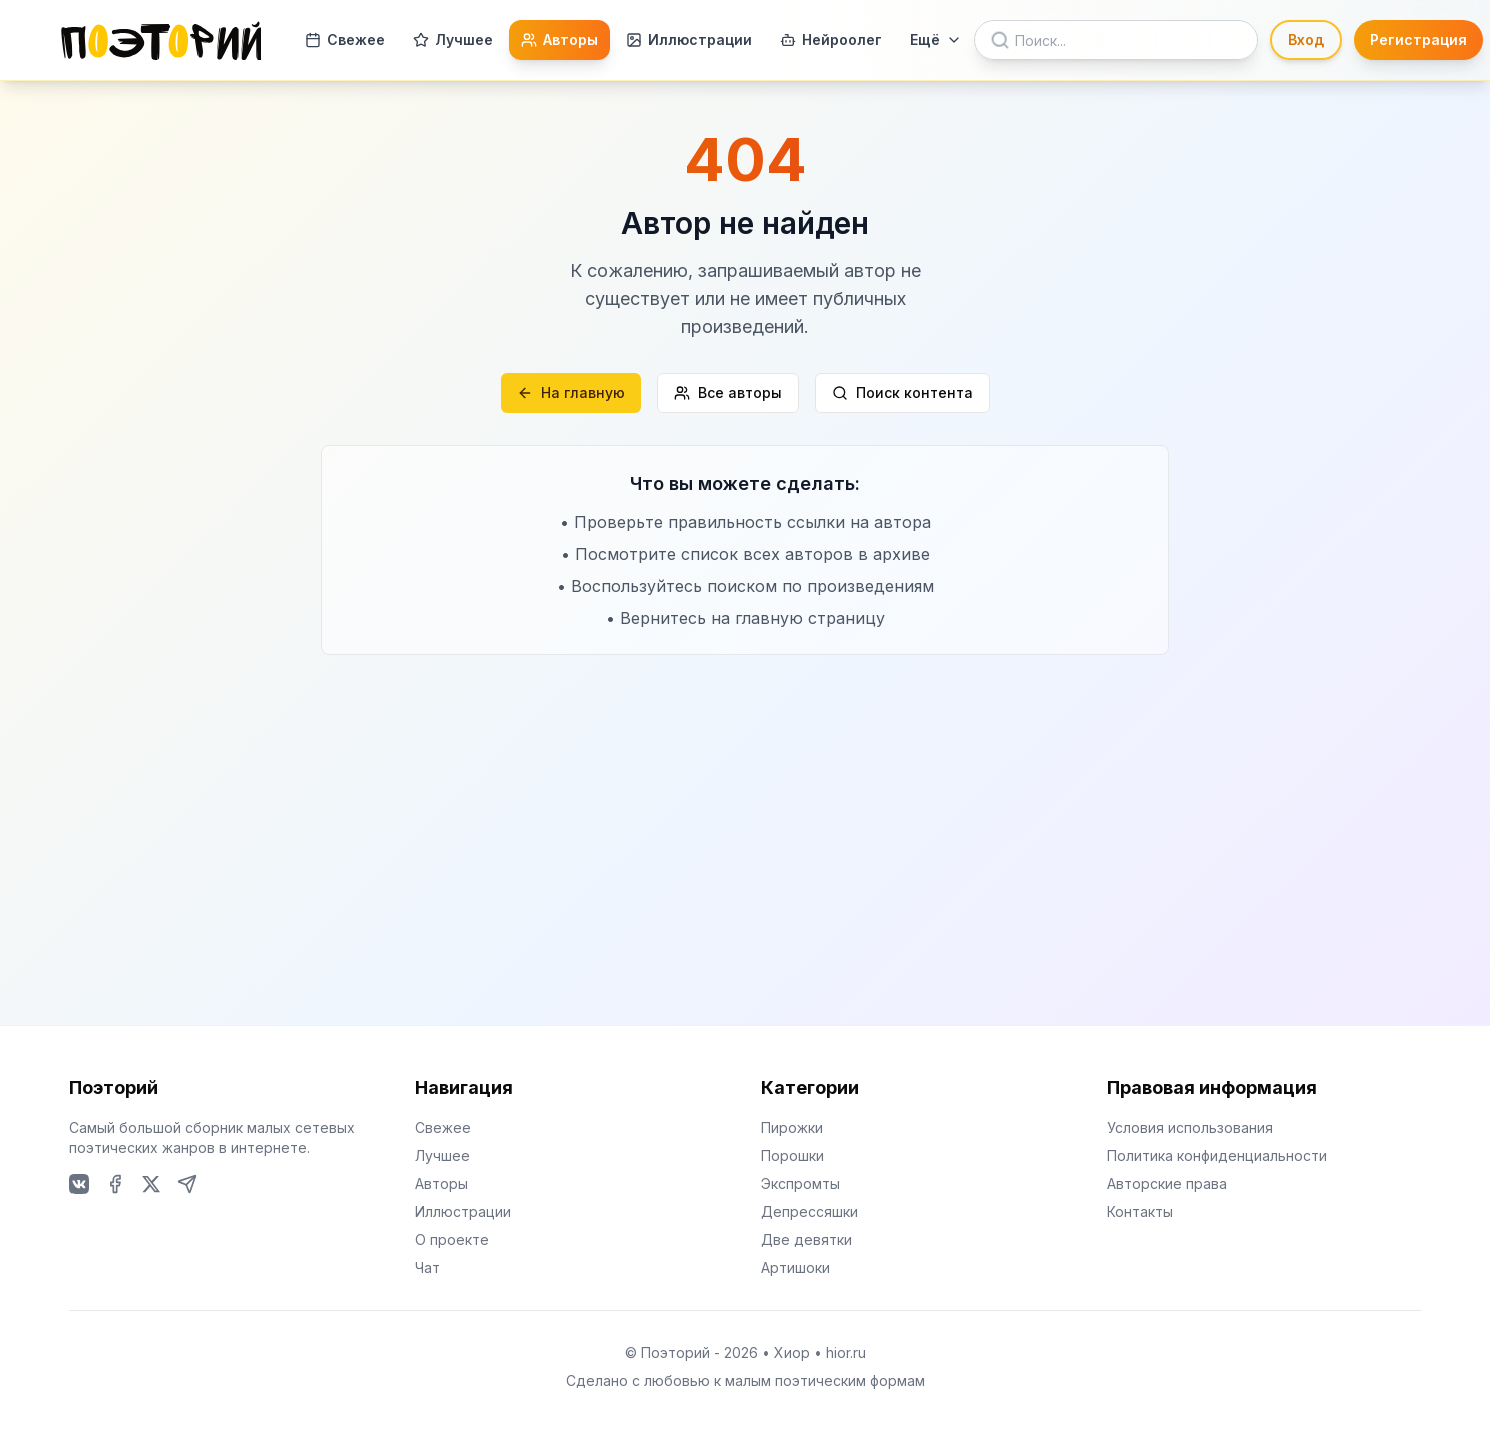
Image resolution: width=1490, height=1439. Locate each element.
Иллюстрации (689, 39)
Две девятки (806, 1239)
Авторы (559, 39)
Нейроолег (831, 39)
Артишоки (795, 1267)
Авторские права (1167, 1183)
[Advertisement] (745, 805)
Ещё (936, 39)
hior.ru (846, 1352)
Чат (427, 1267)
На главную (571, 392)
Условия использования (1190, 1127)
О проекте (452, 1239)
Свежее (345, 39)
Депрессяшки (809, 1211)
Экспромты (800, 1183)
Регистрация (1418, 39)
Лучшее (453, 39)
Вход (1306, 39)
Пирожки (792, 1127)
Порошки (792, 1155)
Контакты (1140, 1211)
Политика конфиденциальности (1217, 1155)
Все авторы (728, 392)
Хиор (792, 1352)
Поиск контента (902, 392)
